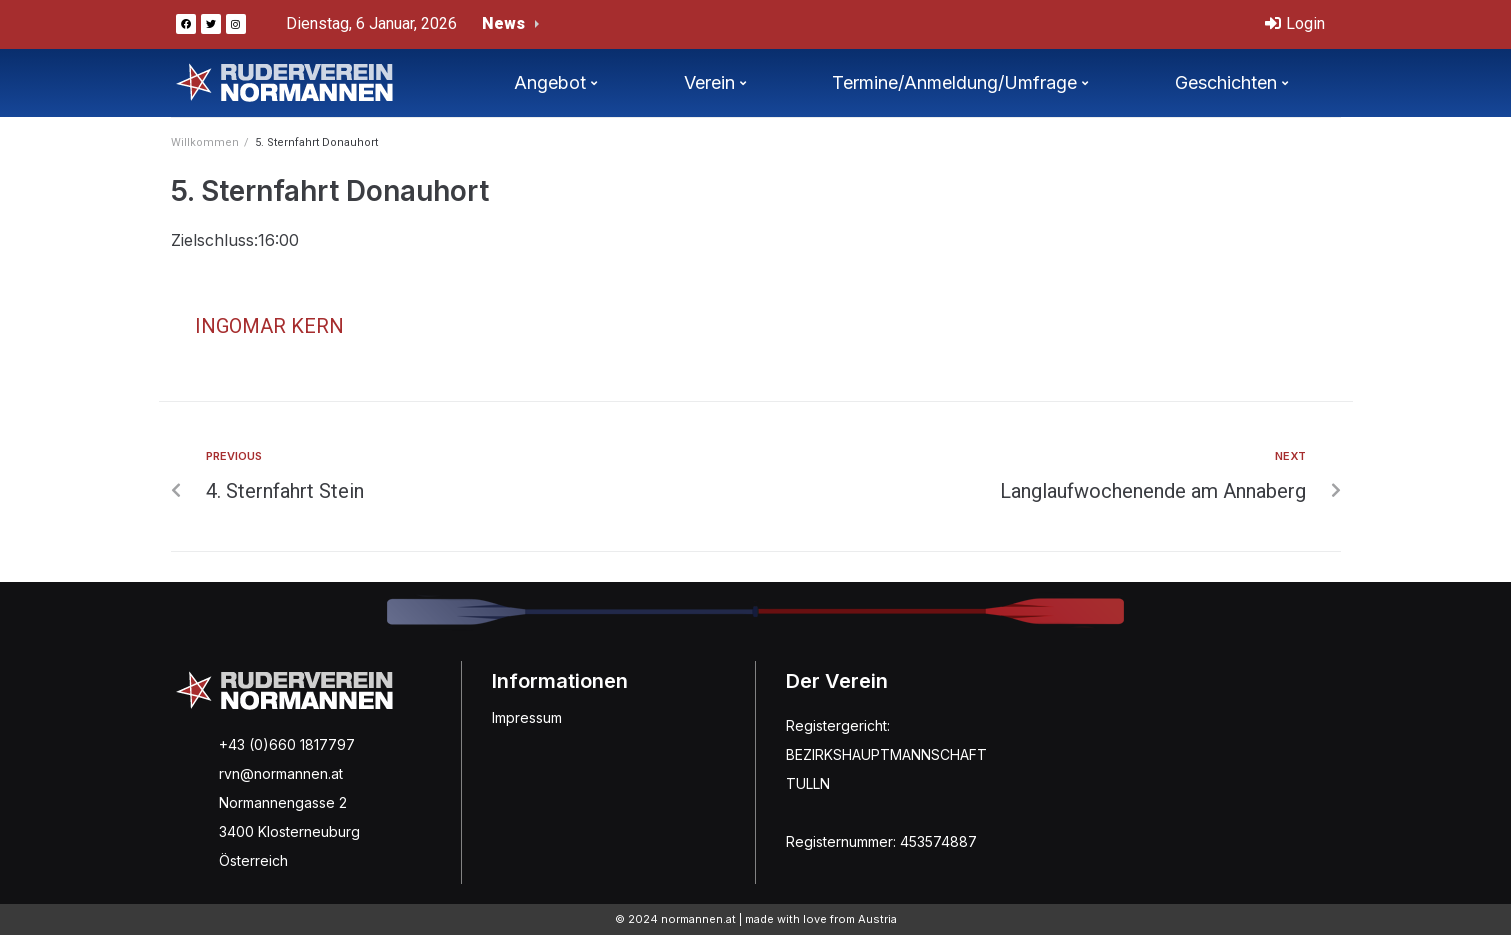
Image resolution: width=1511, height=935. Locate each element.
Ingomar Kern (269, 326)
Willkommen (205, 142)
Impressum (527, 717)
